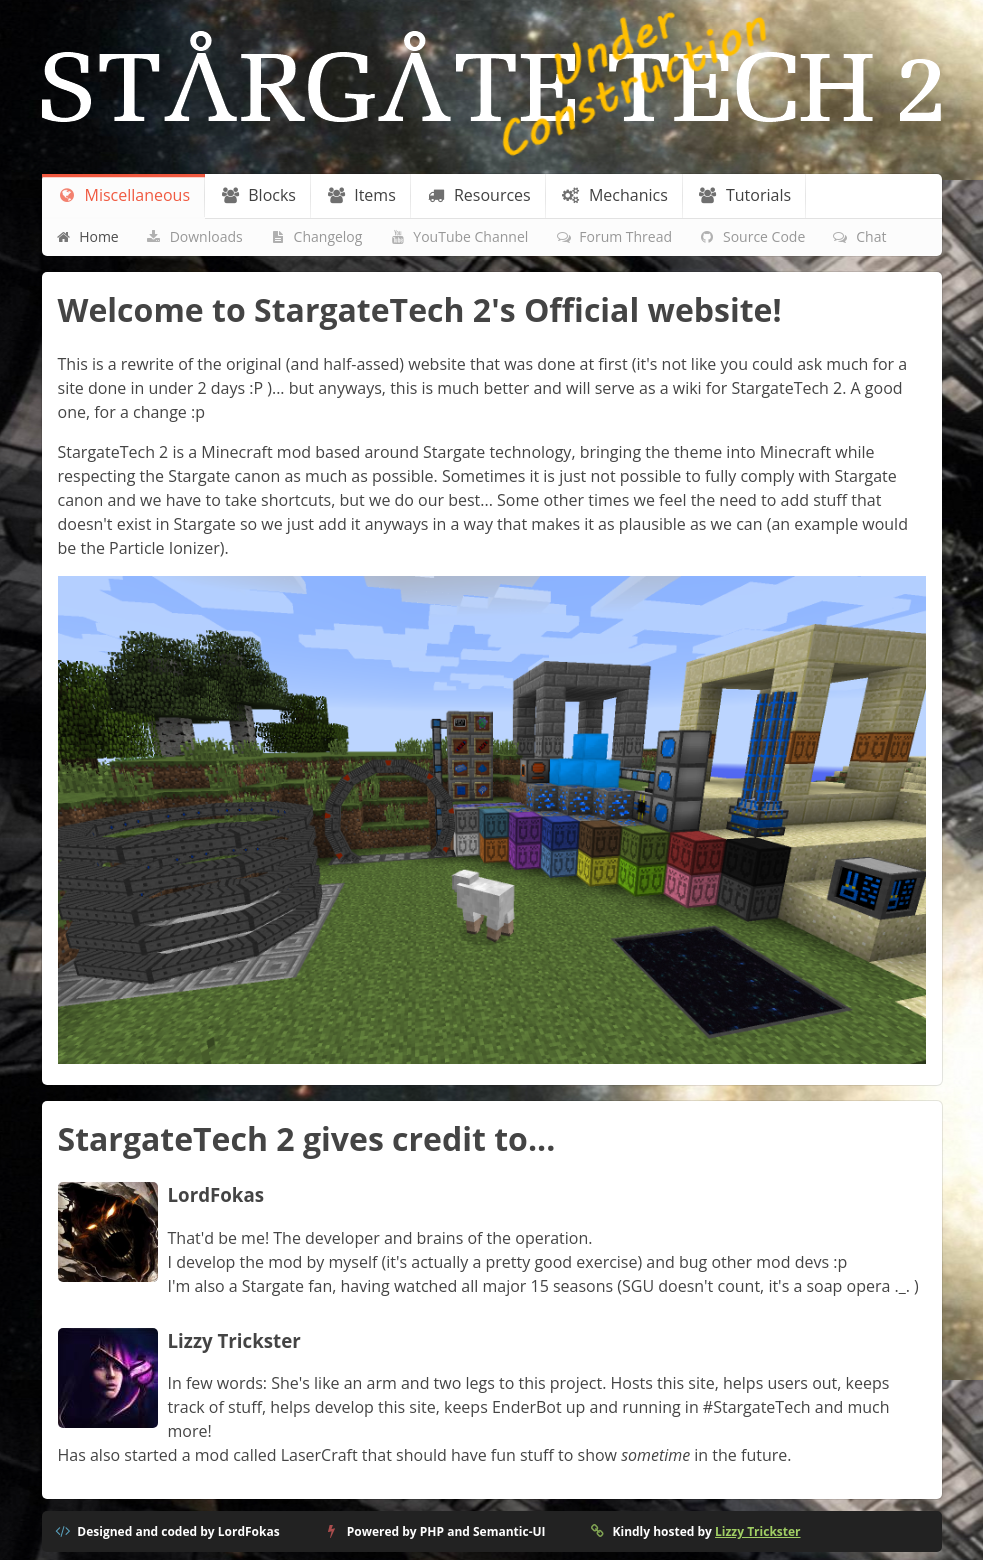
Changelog (315, 236)
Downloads (193, 236)
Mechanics (614, 195)
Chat (859, 236)
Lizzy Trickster (757, 1531)
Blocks (258, 195)
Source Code (752, 236)
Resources (478, 195)
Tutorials (744, 195)
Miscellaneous (123, 195)
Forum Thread (613, 236)
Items (360, 195)
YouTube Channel (458, 236)
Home (87, 236)
